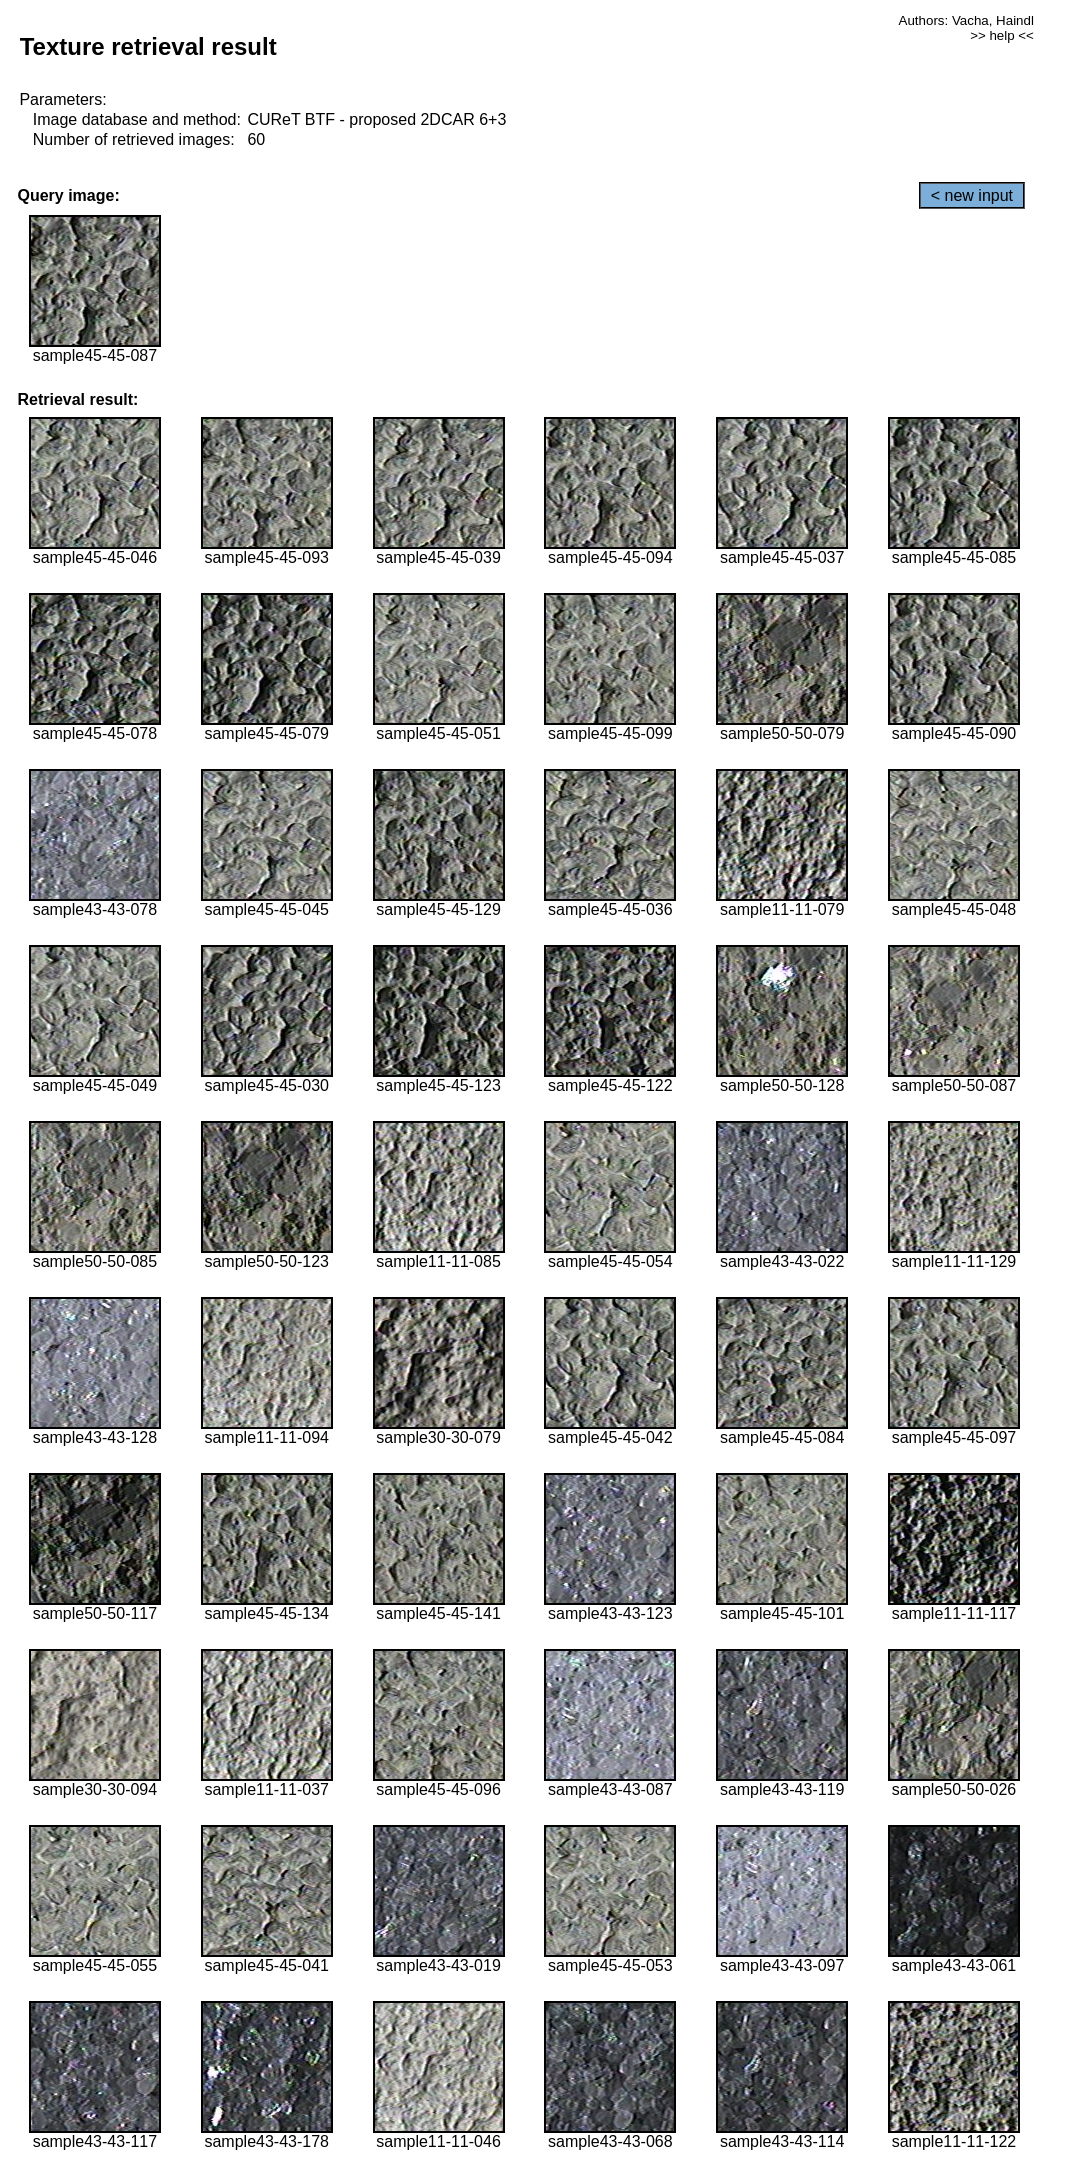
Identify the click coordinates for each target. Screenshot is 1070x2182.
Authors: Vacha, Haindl (966, 20)
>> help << (1002, 35)
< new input (972, 195)
